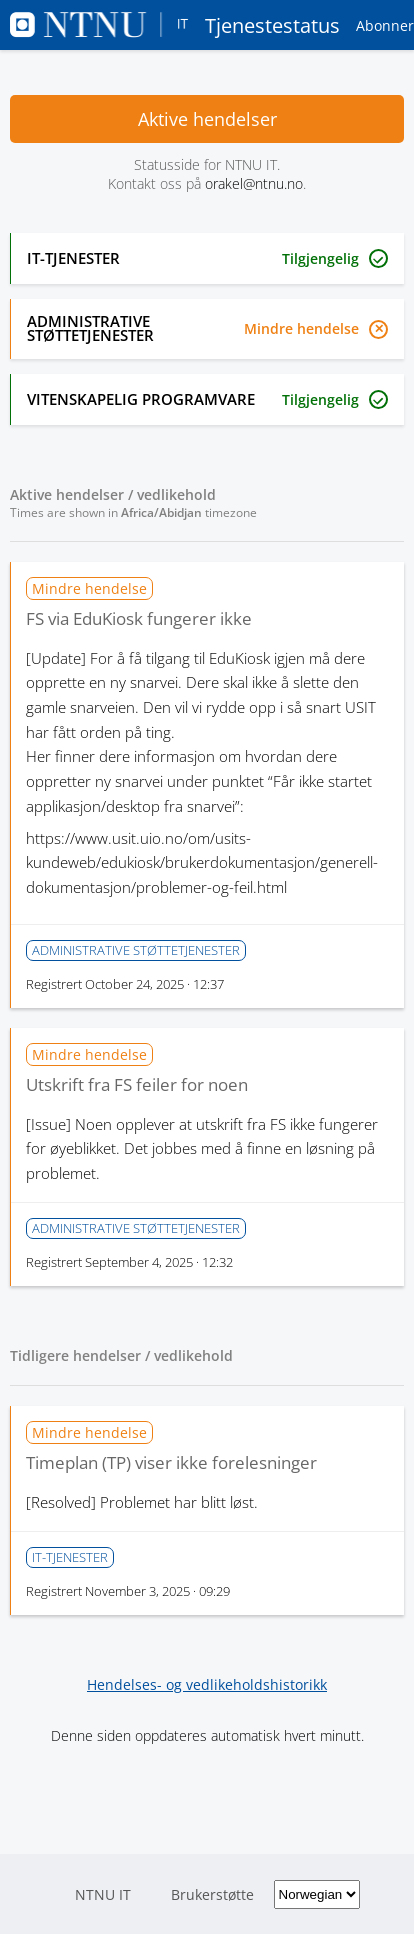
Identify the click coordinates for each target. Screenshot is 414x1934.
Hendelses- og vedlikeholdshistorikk (207, 1684)
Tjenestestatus (175, 25)
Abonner (385, 25)
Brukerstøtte (212, 1894)
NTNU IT (103, 1894)
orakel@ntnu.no (254, 183)
